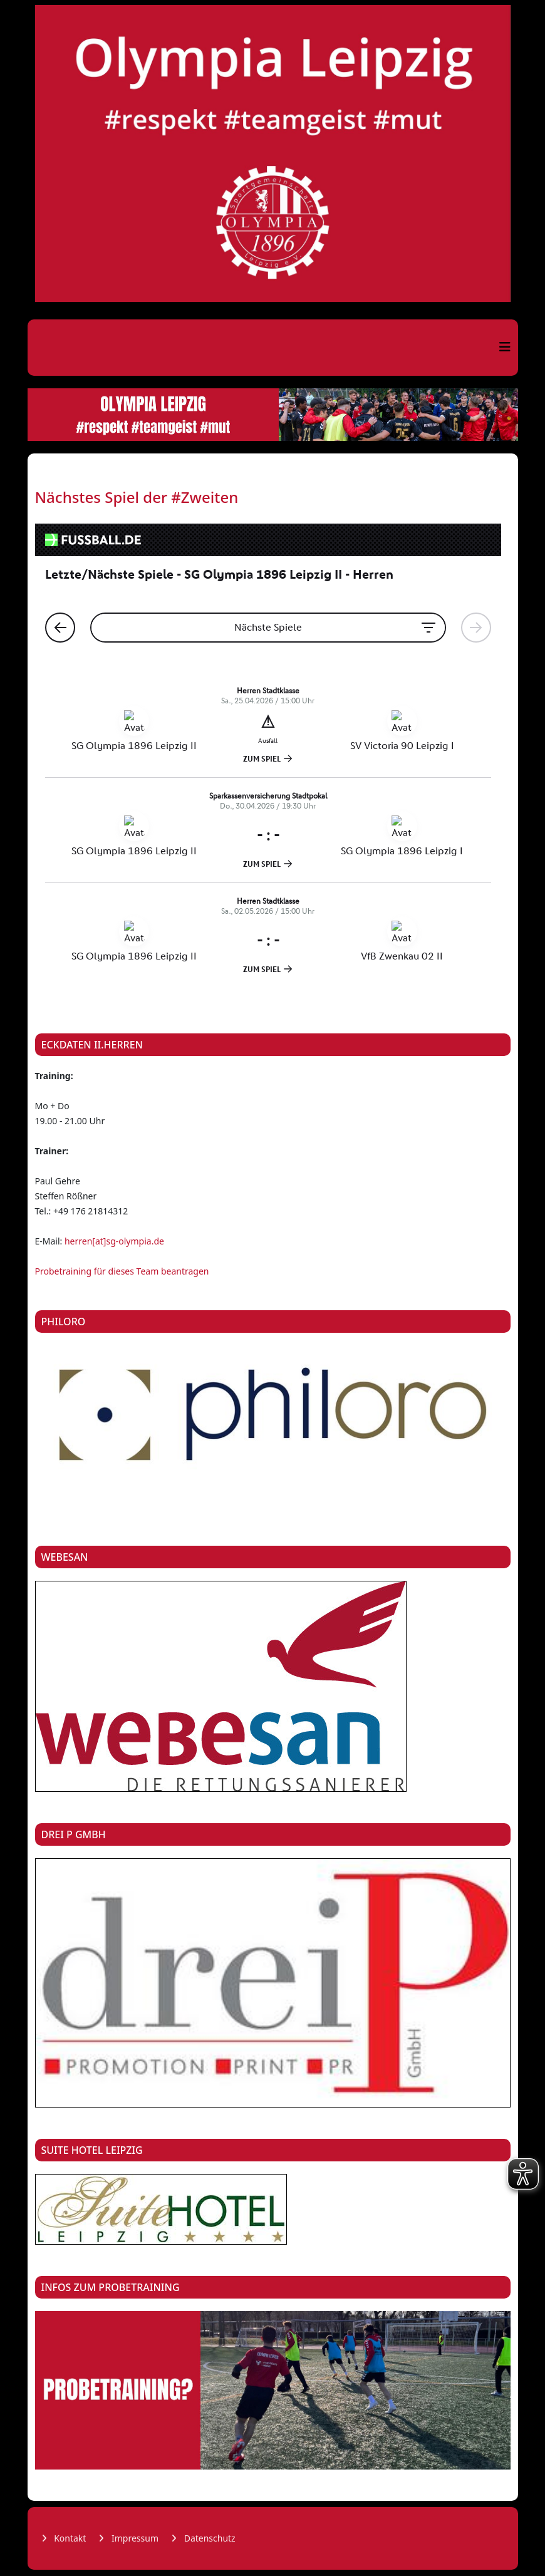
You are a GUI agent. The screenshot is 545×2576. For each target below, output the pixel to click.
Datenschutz (209, 2538)
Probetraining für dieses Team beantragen (122, 1271)
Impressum (133, 2538)
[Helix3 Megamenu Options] (505, 346)
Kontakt (69, 2538)
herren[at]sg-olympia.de (114, 1241)
